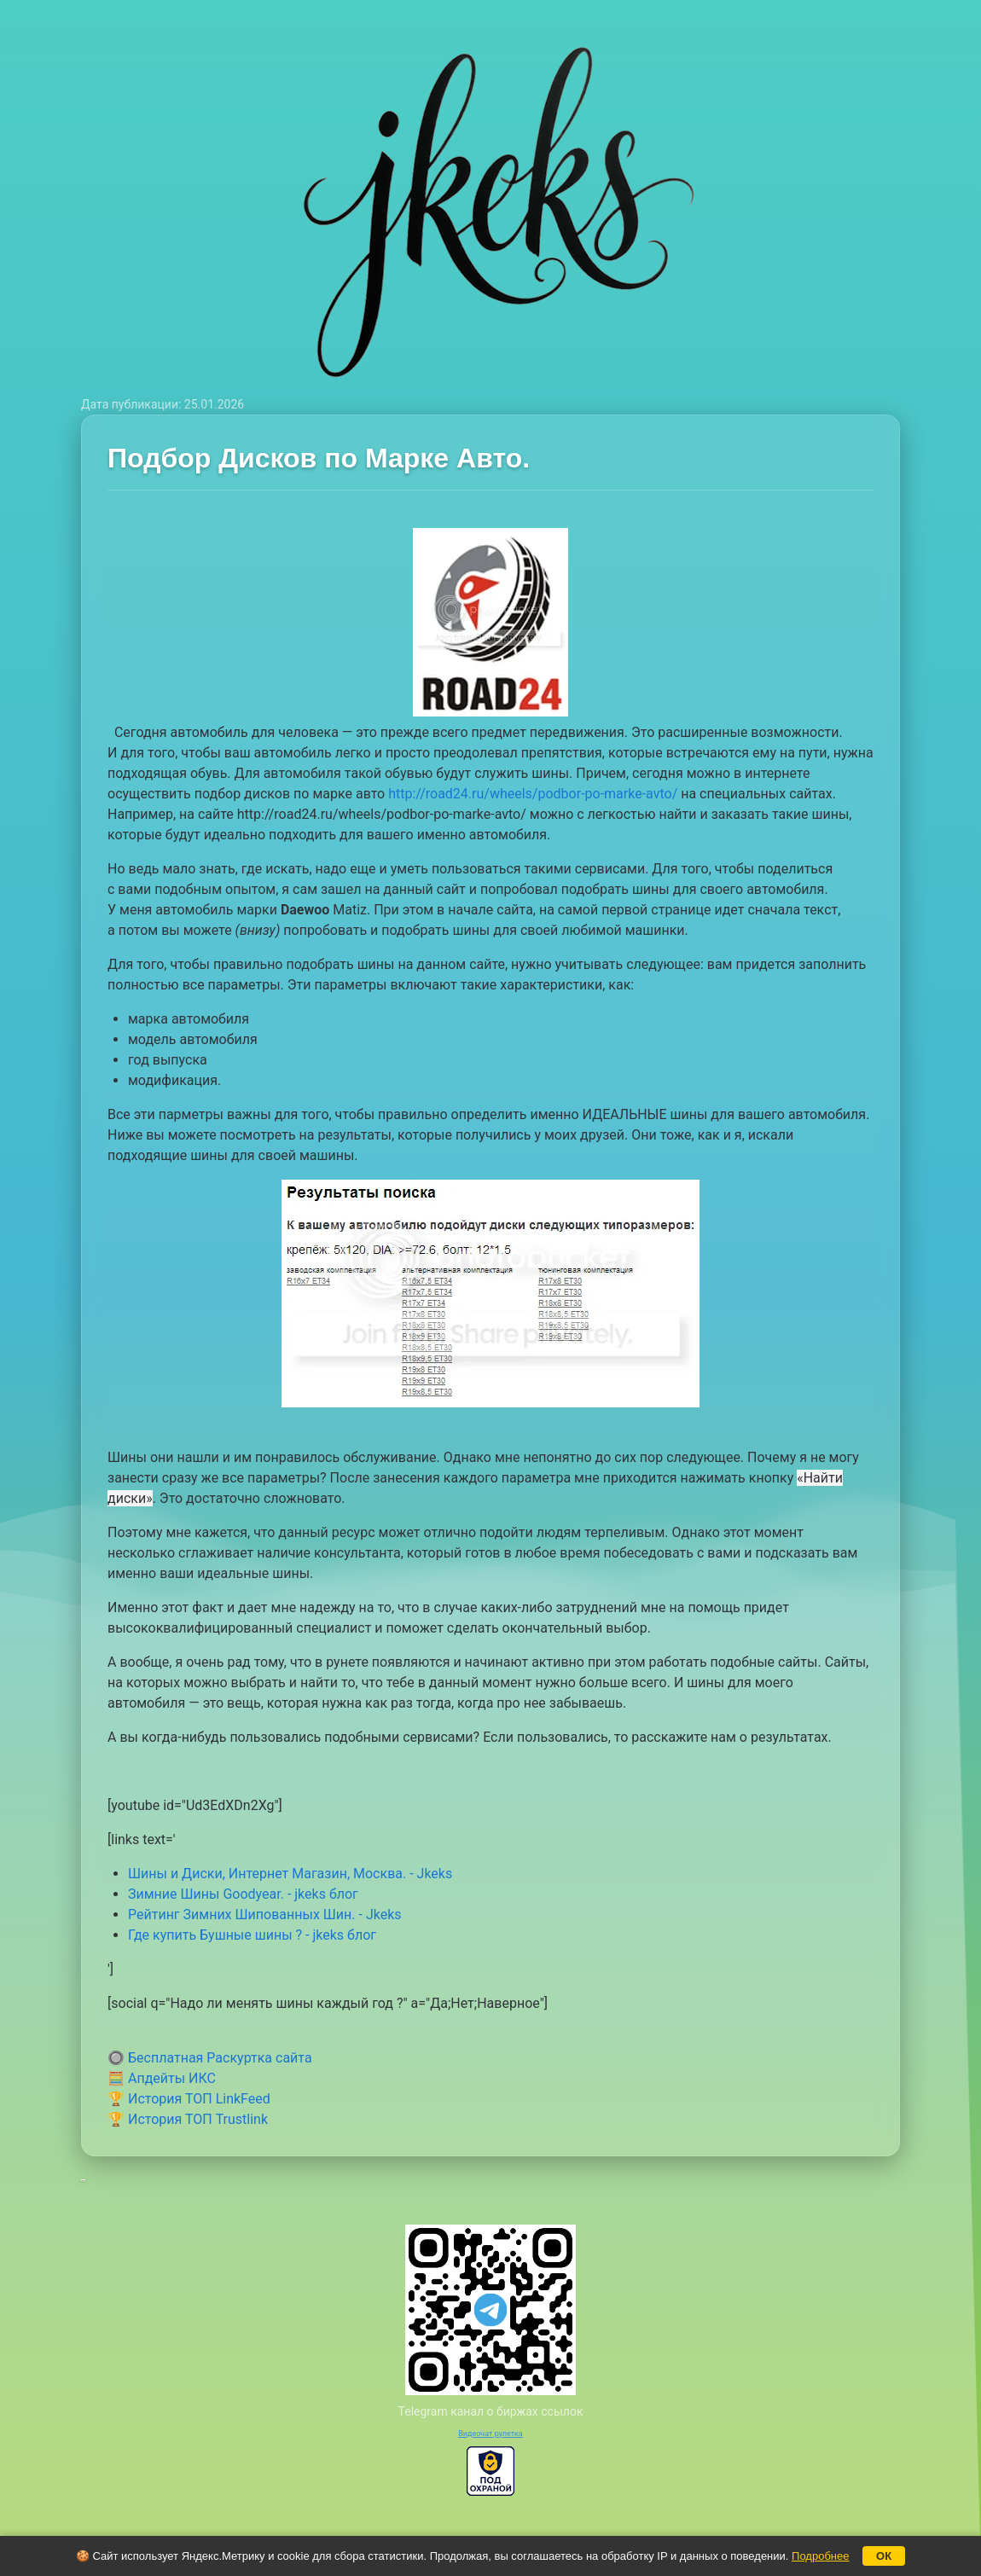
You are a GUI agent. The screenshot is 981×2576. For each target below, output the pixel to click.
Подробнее (820, 2556)
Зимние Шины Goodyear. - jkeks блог (243, 1894)
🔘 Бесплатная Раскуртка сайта (209, 2058)
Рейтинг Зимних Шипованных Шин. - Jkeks (265, 1914)
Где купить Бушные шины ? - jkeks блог (252, 1935)
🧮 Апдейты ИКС (161, 2078)
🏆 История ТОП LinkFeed (188, 2099)
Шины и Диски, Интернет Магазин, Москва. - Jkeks (290, 1873)
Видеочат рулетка (490, 2433)
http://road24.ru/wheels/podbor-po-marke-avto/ (532, 794)
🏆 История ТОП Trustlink (187, 2119)
